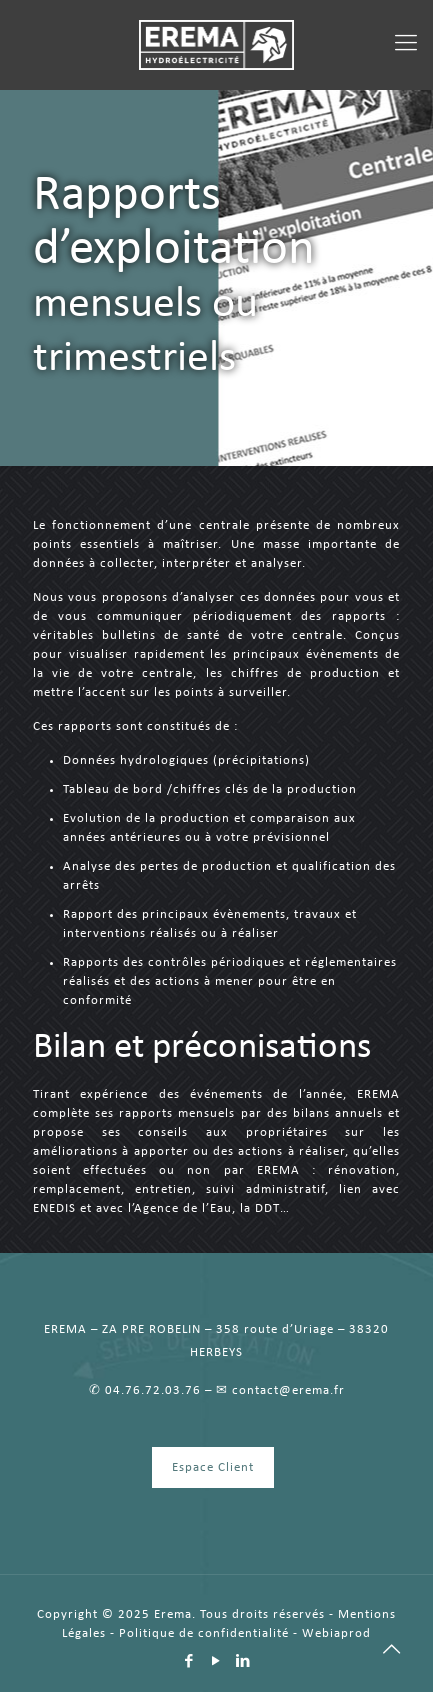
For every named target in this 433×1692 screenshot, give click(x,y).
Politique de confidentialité (204, 1633)
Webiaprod (336, 1633)
